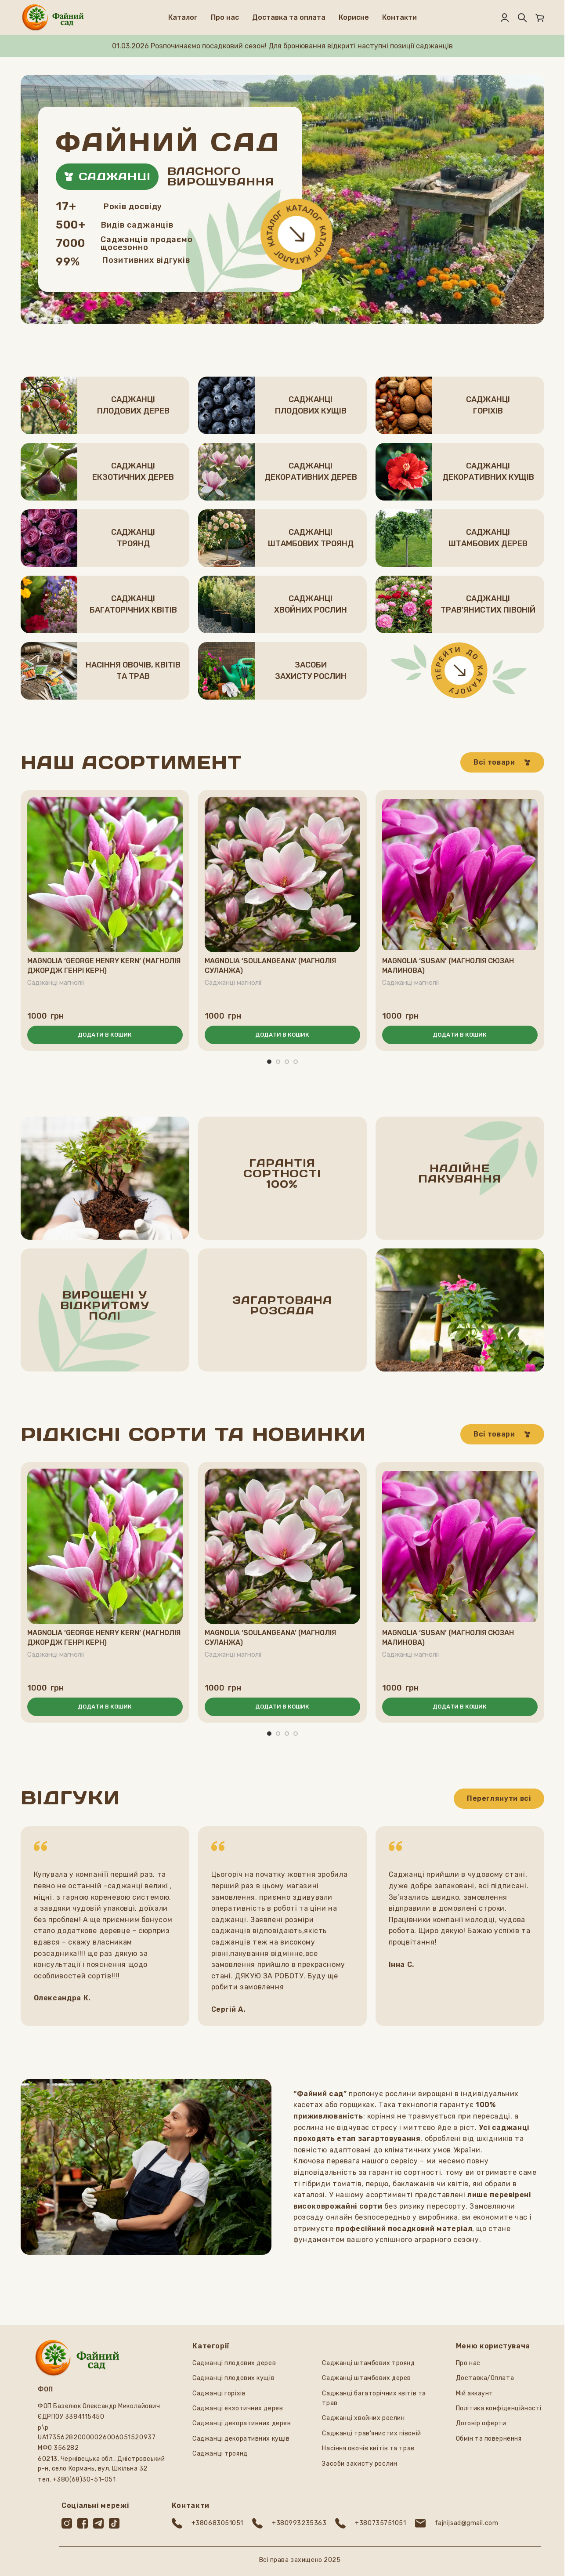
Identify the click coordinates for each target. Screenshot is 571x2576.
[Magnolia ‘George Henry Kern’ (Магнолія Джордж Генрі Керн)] (105, 874)
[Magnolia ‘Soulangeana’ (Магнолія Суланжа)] (282, 874)
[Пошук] (522, 17)
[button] (105, 1035)
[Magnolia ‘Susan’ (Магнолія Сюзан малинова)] (460, 874)
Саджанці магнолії (56, 983)
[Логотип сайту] (53, 17)
